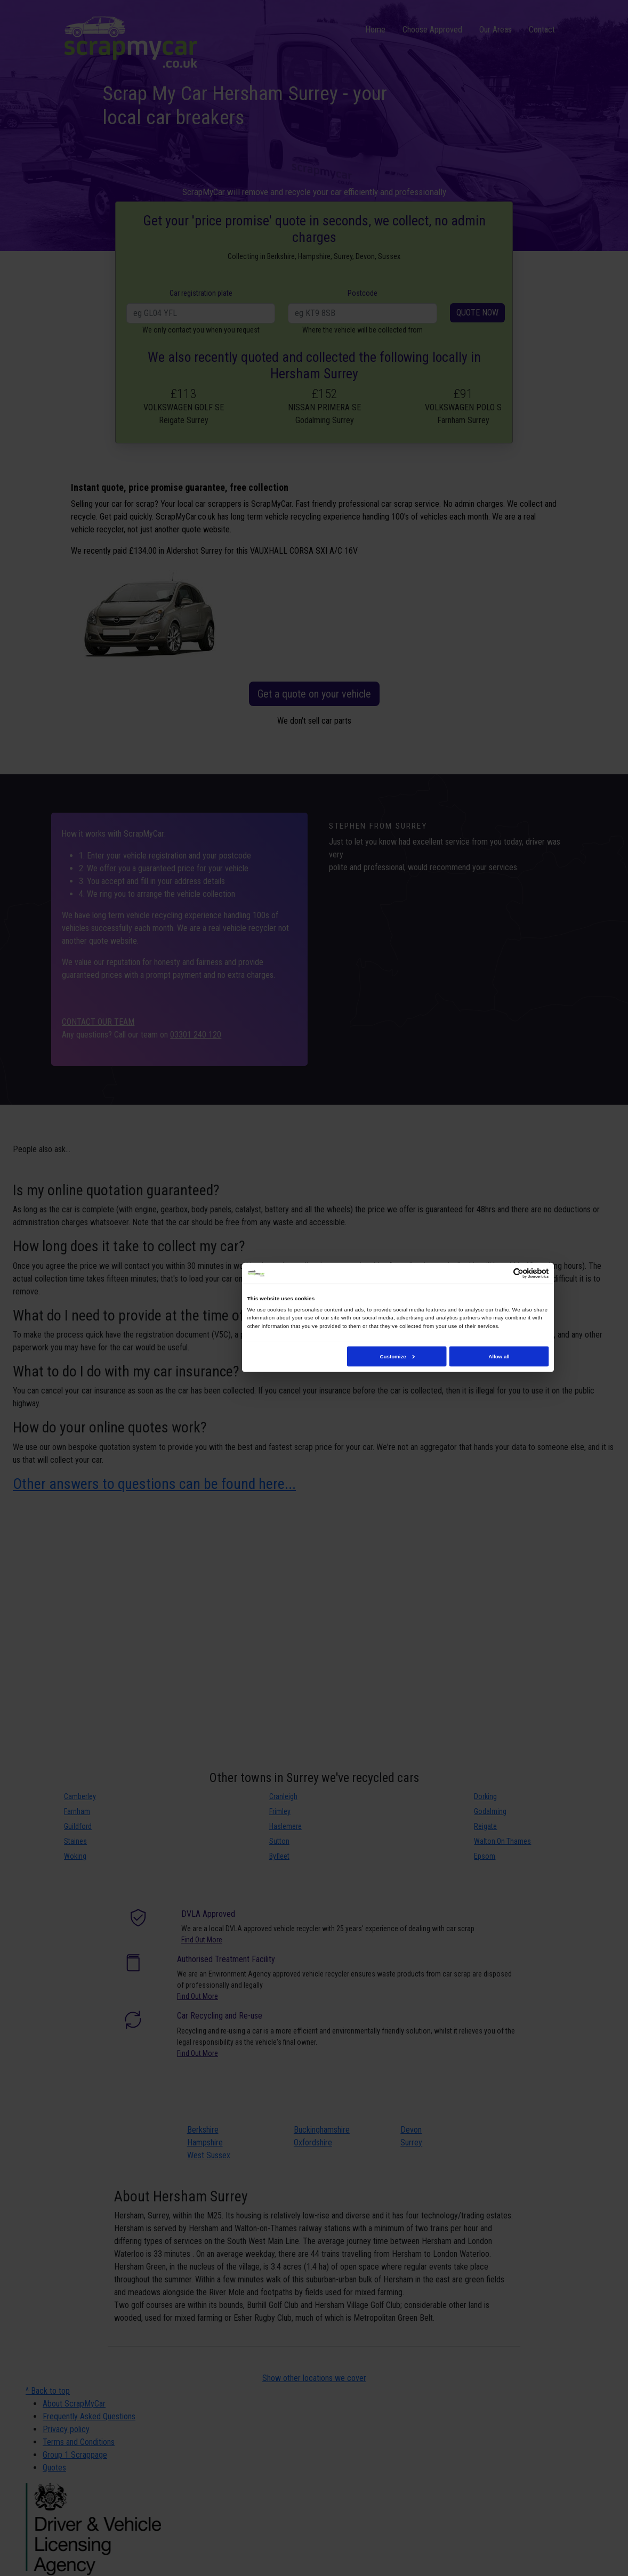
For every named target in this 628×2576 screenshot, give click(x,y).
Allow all (499, 1356)
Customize (397, 1356)
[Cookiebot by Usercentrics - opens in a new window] (518, 1273)
